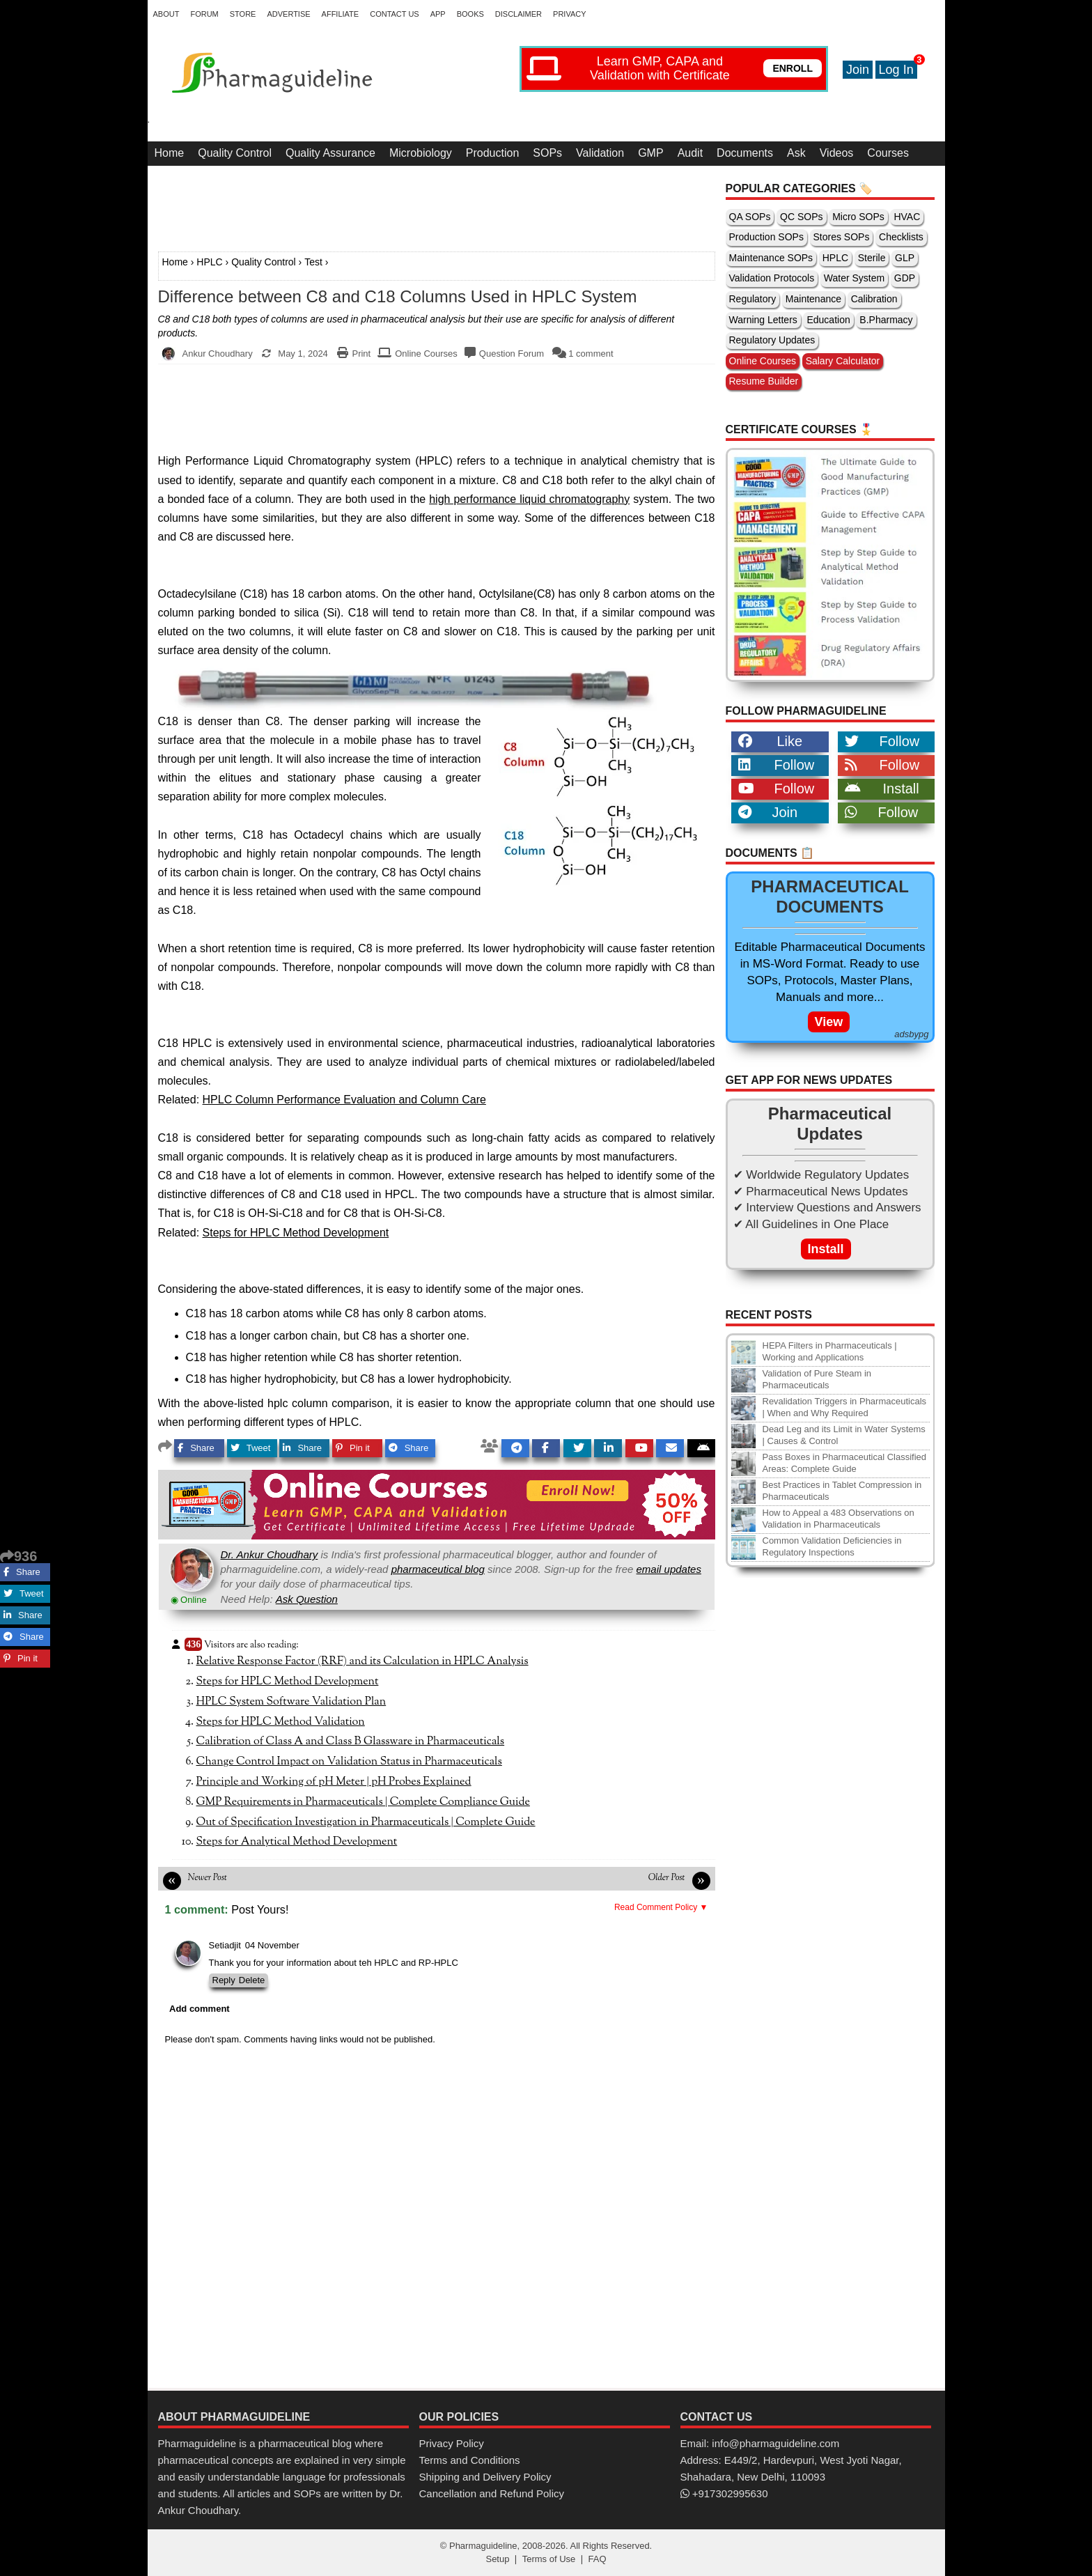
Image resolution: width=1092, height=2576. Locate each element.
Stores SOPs (841, 236)
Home (170, 153)
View (829, 1022)
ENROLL (792, 68)
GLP (904, 257)
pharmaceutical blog (438, 1569)
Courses (888, 153)
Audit (690, 153)
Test (313, 261)
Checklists (901, 236)
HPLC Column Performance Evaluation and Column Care (344, 1099)
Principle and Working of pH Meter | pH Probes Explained (333, 1782)
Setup (497, 2559)
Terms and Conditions (469, 2460)
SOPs (547, 153)
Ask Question (307, 1599)
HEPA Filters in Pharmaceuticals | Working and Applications (830, 1351)
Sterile (872, 257)
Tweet (251, 1448)
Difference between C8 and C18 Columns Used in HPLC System (397, 297)
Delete (252, 1980)
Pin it (353, 1448)
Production (493, 153)
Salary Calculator (843, 360)
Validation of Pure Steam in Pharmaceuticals (817, 1379)
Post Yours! (259, 1909)
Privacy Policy (451, 2443)
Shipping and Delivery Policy (485, 2477)
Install (882, 788)
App (438, 14)
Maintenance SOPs (771, 257)
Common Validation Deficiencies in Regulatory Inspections (832, 1546)
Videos (837, 153)
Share (196, 1448)
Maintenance (813, 298)
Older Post (666, 1878)
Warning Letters (763, 319)
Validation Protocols (772, 278)
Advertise (288, 14)
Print (361, 353)
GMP (650, 153)
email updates (669, 1569)
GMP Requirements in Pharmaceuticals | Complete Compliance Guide (363, 1802)
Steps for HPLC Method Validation (280, 1722)
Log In (896, 70)
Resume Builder (764, 381)
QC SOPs (801, 216)
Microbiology (420, 153)
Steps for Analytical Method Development (297, 1841)
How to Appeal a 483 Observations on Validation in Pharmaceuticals (838, 1518)
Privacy (569, 14)
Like (770, 741)
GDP (904, 278)
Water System (854, 278)
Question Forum (511, 353)
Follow (882, 741)
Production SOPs (766, 236)
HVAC (907, 216)
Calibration (874, 298)
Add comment (199, 2008)
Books (470, 14)
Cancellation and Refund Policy (491, 2493)
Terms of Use (549, 2559)
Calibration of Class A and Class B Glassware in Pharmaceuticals (350, 1741)
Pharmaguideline (483, 2545)
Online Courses (426, 353)
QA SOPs (750, 216)
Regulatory (753, 298)
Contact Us (394, 14)
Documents (745, 153)
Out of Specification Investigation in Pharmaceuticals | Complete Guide (366, 1822)
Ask (796, 153)
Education (828, 319)
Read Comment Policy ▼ (661, 1907)
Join (857, 70)
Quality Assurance (330, 153)
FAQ (597, 2559)
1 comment (590, 353)
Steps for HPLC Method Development (296, 1233)
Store (243, 14)
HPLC (209, 261)
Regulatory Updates (772, 340)
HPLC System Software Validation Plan (291, 1701)
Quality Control (235, 153)
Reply (223, 1980)
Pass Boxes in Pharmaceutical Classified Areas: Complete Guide (845, 1463)
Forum (204, 14)
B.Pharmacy (885, 319)
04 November (272, 1945)
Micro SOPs (858, 216)
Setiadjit (225, 1945)
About (166, 14)
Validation (600, 153)
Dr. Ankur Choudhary (269, 1554)
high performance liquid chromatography (529, 499)
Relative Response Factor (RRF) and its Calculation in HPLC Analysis (362, 1661)
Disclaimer (518, 14)
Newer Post (207, 1878)
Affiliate (340, 14)
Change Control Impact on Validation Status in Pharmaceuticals (349, 1761)
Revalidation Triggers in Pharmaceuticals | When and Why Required (845, 1407)
